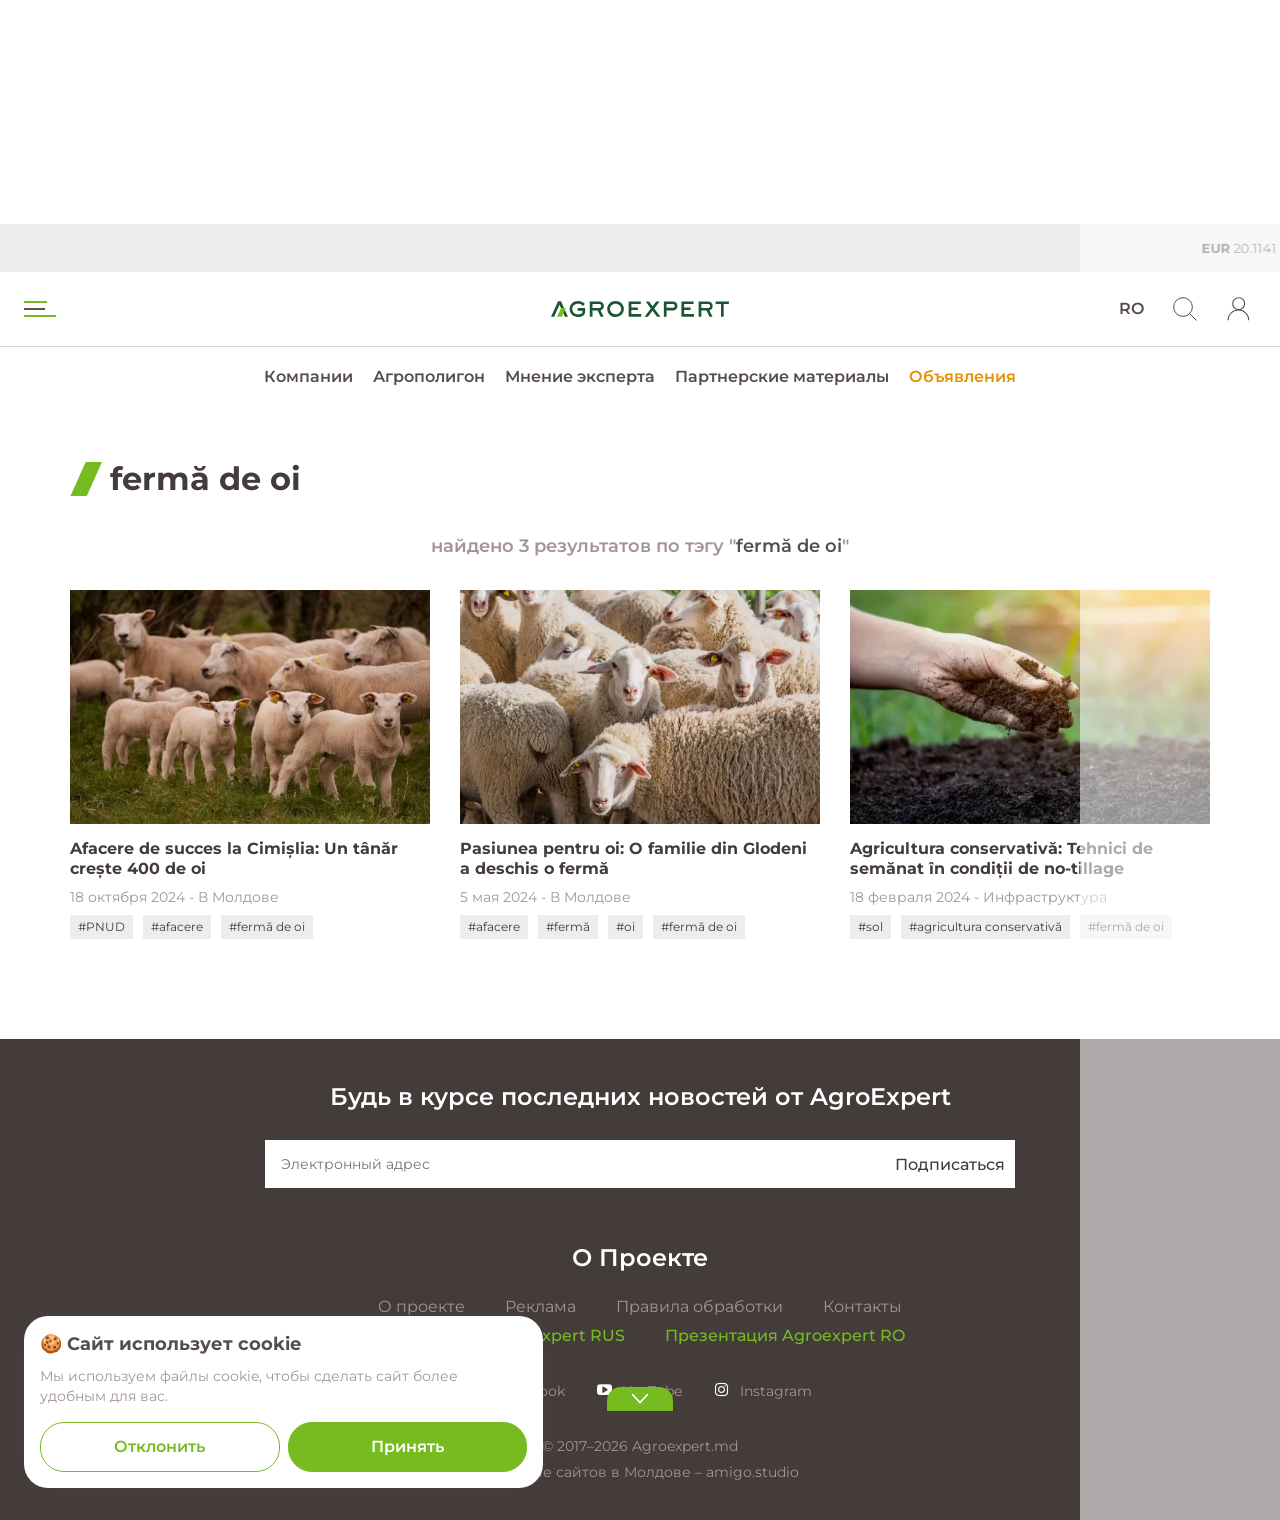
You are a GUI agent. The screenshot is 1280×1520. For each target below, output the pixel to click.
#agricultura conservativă (985, 926)
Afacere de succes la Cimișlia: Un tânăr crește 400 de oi (234, 858)
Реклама (540, 1306)
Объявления (962, 376)
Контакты (862, 1306)
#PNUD (101, 926)
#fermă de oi (267, 926)
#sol (870, 926)
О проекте (421, 1306)
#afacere (177, 926)
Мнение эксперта (580, 376)
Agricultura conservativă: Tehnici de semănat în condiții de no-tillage (1001, 858)
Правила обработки (699, 1306)
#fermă (568, 926)
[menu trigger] (38, 309)
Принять (407, 1446)
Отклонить (159, 1446)
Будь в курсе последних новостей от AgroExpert (640, 1096)
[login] (1239, 309)
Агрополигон (429, 376)
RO (1131, 308)
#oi (625, 926)
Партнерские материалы (782, 376)
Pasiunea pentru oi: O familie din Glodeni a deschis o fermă (633, 858)
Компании (308, 376)
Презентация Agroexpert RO (785, 1335)
